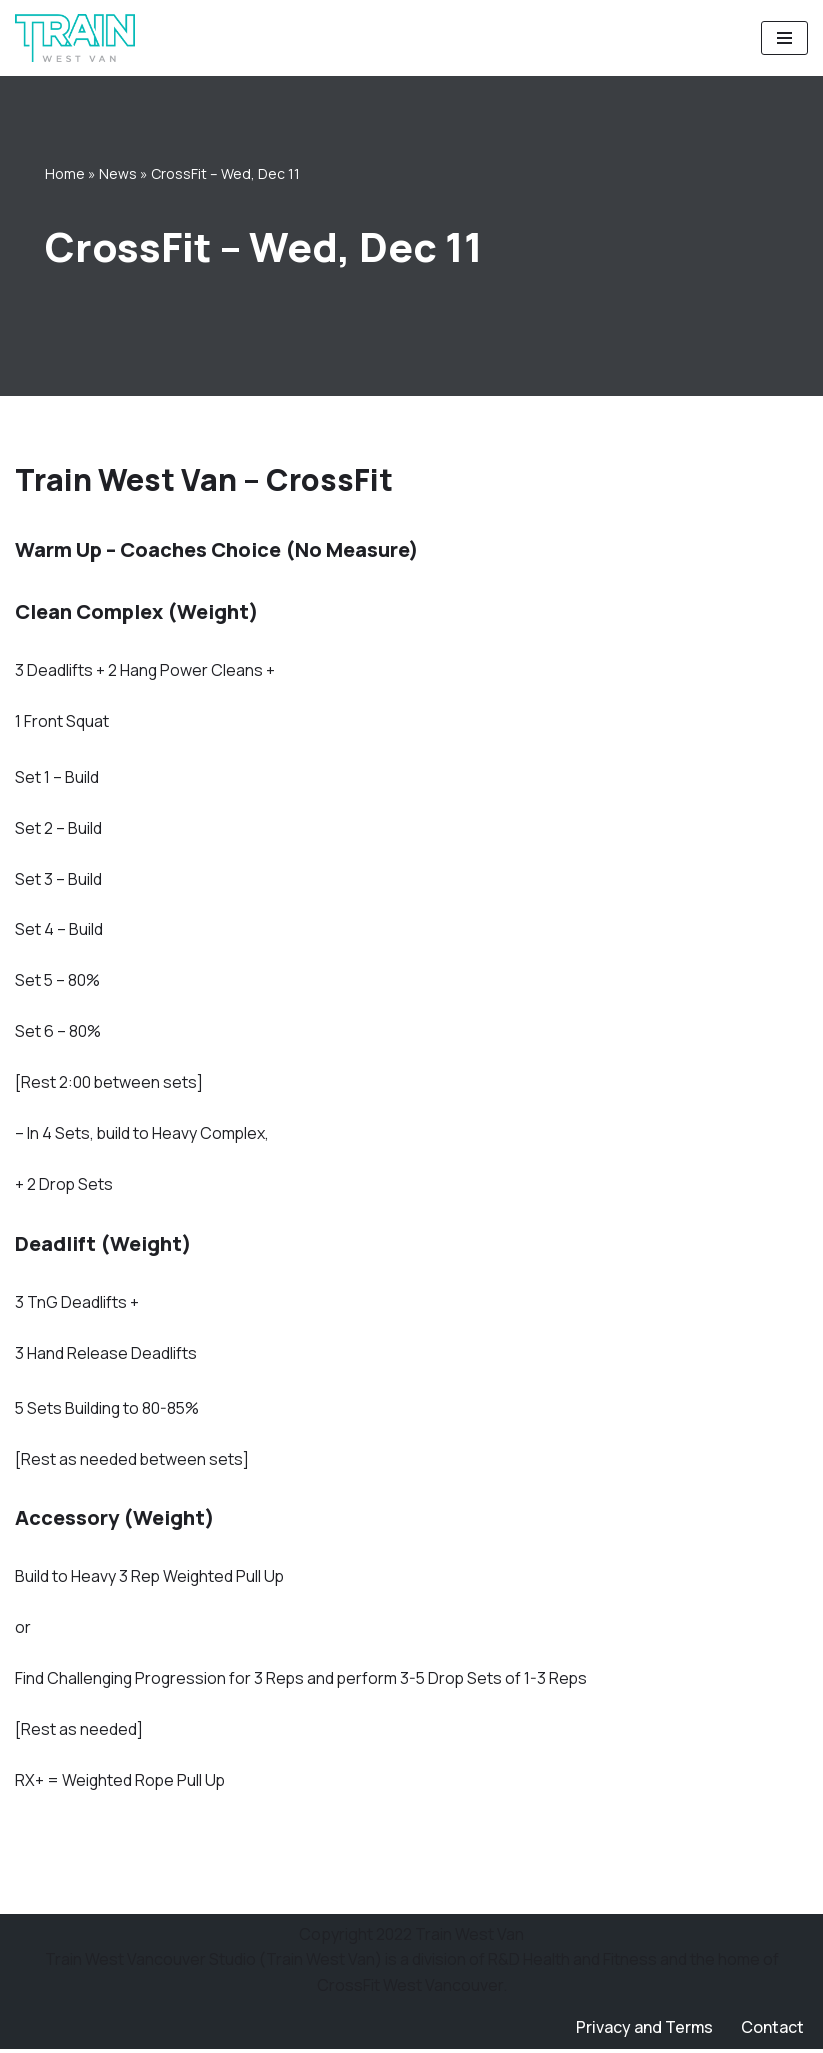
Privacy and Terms (644, 2032)
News (118, 173)
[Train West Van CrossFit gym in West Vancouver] (75, 38)
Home (65, 173)
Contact (772, 2032)
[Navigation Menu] (784, 38)
